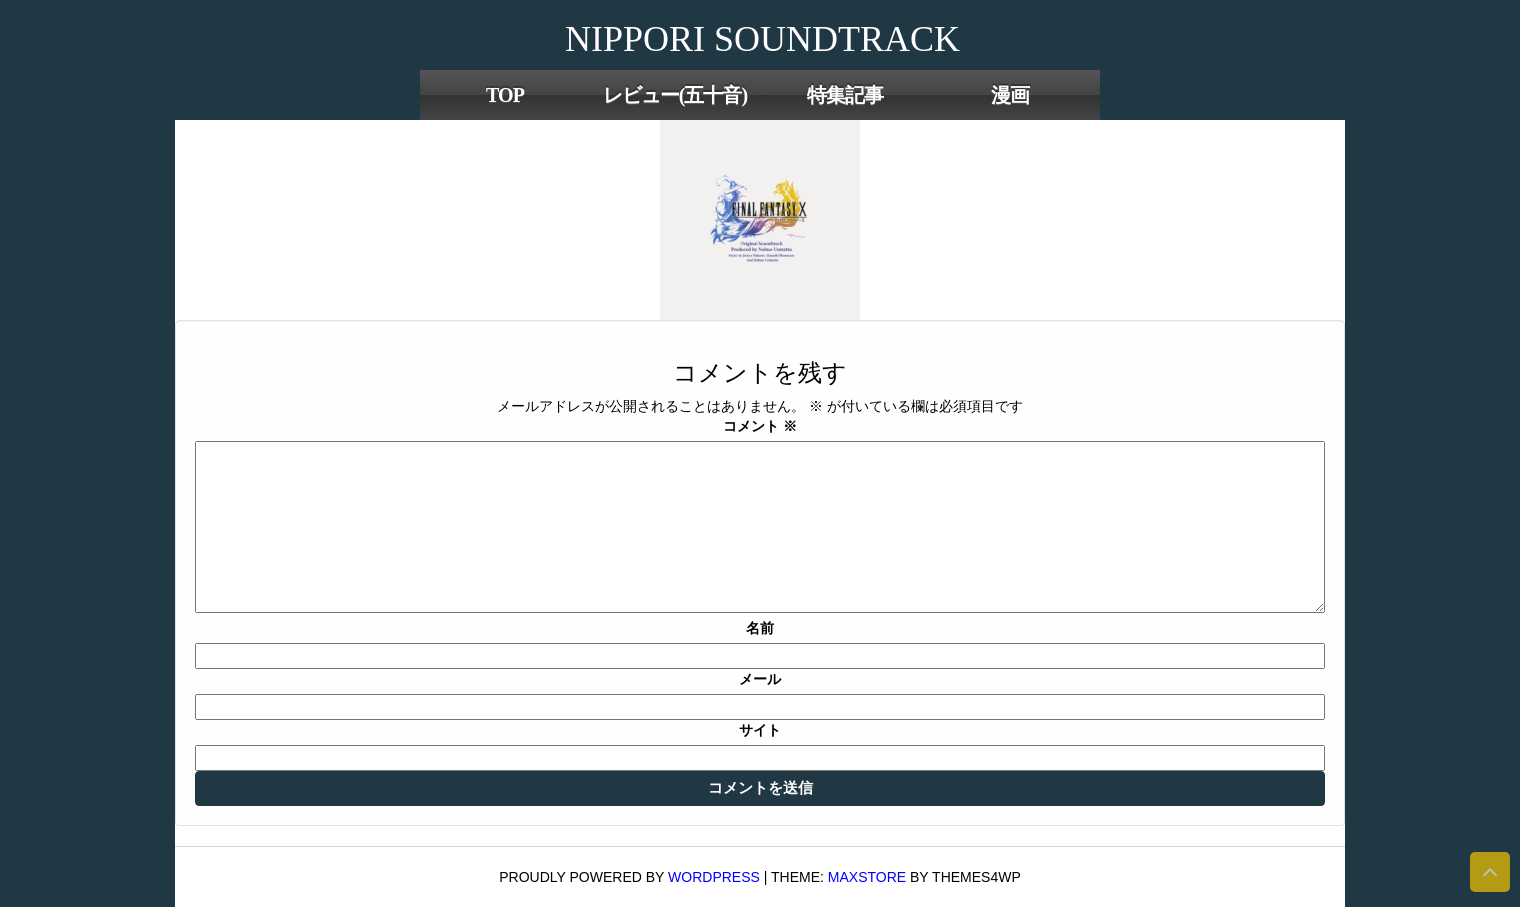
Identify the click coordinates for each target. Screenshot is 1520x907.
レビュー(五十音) (675, 95)
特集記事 (845, 95)
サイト (760, 730)
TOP (505, 95)
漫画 (1010, 95)
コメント (760, 426)
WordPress (714, 877)
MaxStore (867, 877)
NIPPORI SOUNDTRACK (762, 39)
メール (760, 679)
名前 (760, 628)
